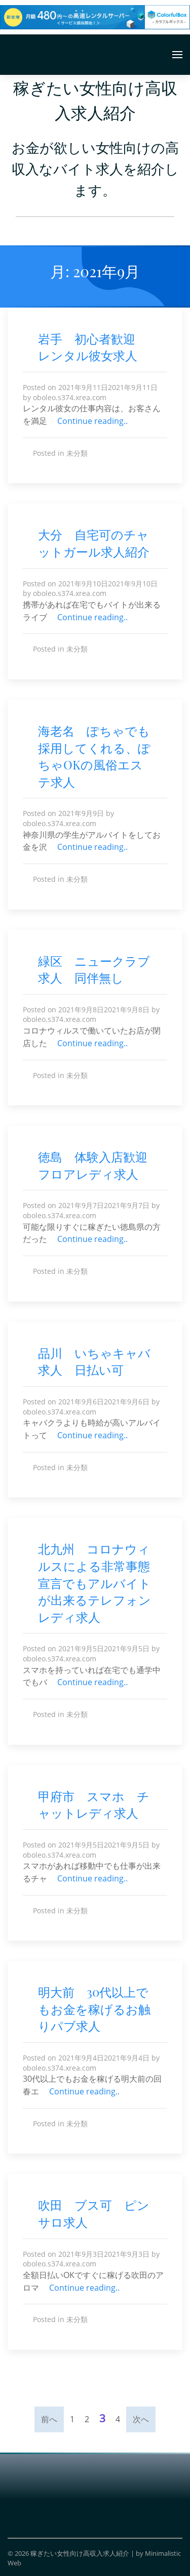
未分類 (77, 453)
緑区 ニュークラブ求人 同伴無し (94, 969)
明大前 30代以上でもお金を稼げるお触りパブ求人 (94, 2009)
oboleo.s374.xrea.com (69, 397)
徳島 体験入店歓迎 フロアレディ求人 (99, 1165)
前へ (49, 2419)
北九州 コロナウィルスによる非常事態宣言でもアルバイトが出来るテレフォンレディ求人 (94, 1582)
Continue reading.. (95, 420)
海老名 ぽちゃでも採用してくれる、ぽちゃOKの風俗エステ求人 (94, 756)
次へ (141, 2419)
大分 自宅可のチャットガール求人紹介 (93, 543)
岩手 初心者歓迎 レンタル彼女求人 (92, 347)
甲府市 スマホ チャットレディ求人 (93, 1804)
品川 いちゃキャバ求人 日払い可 (94, 1361)
